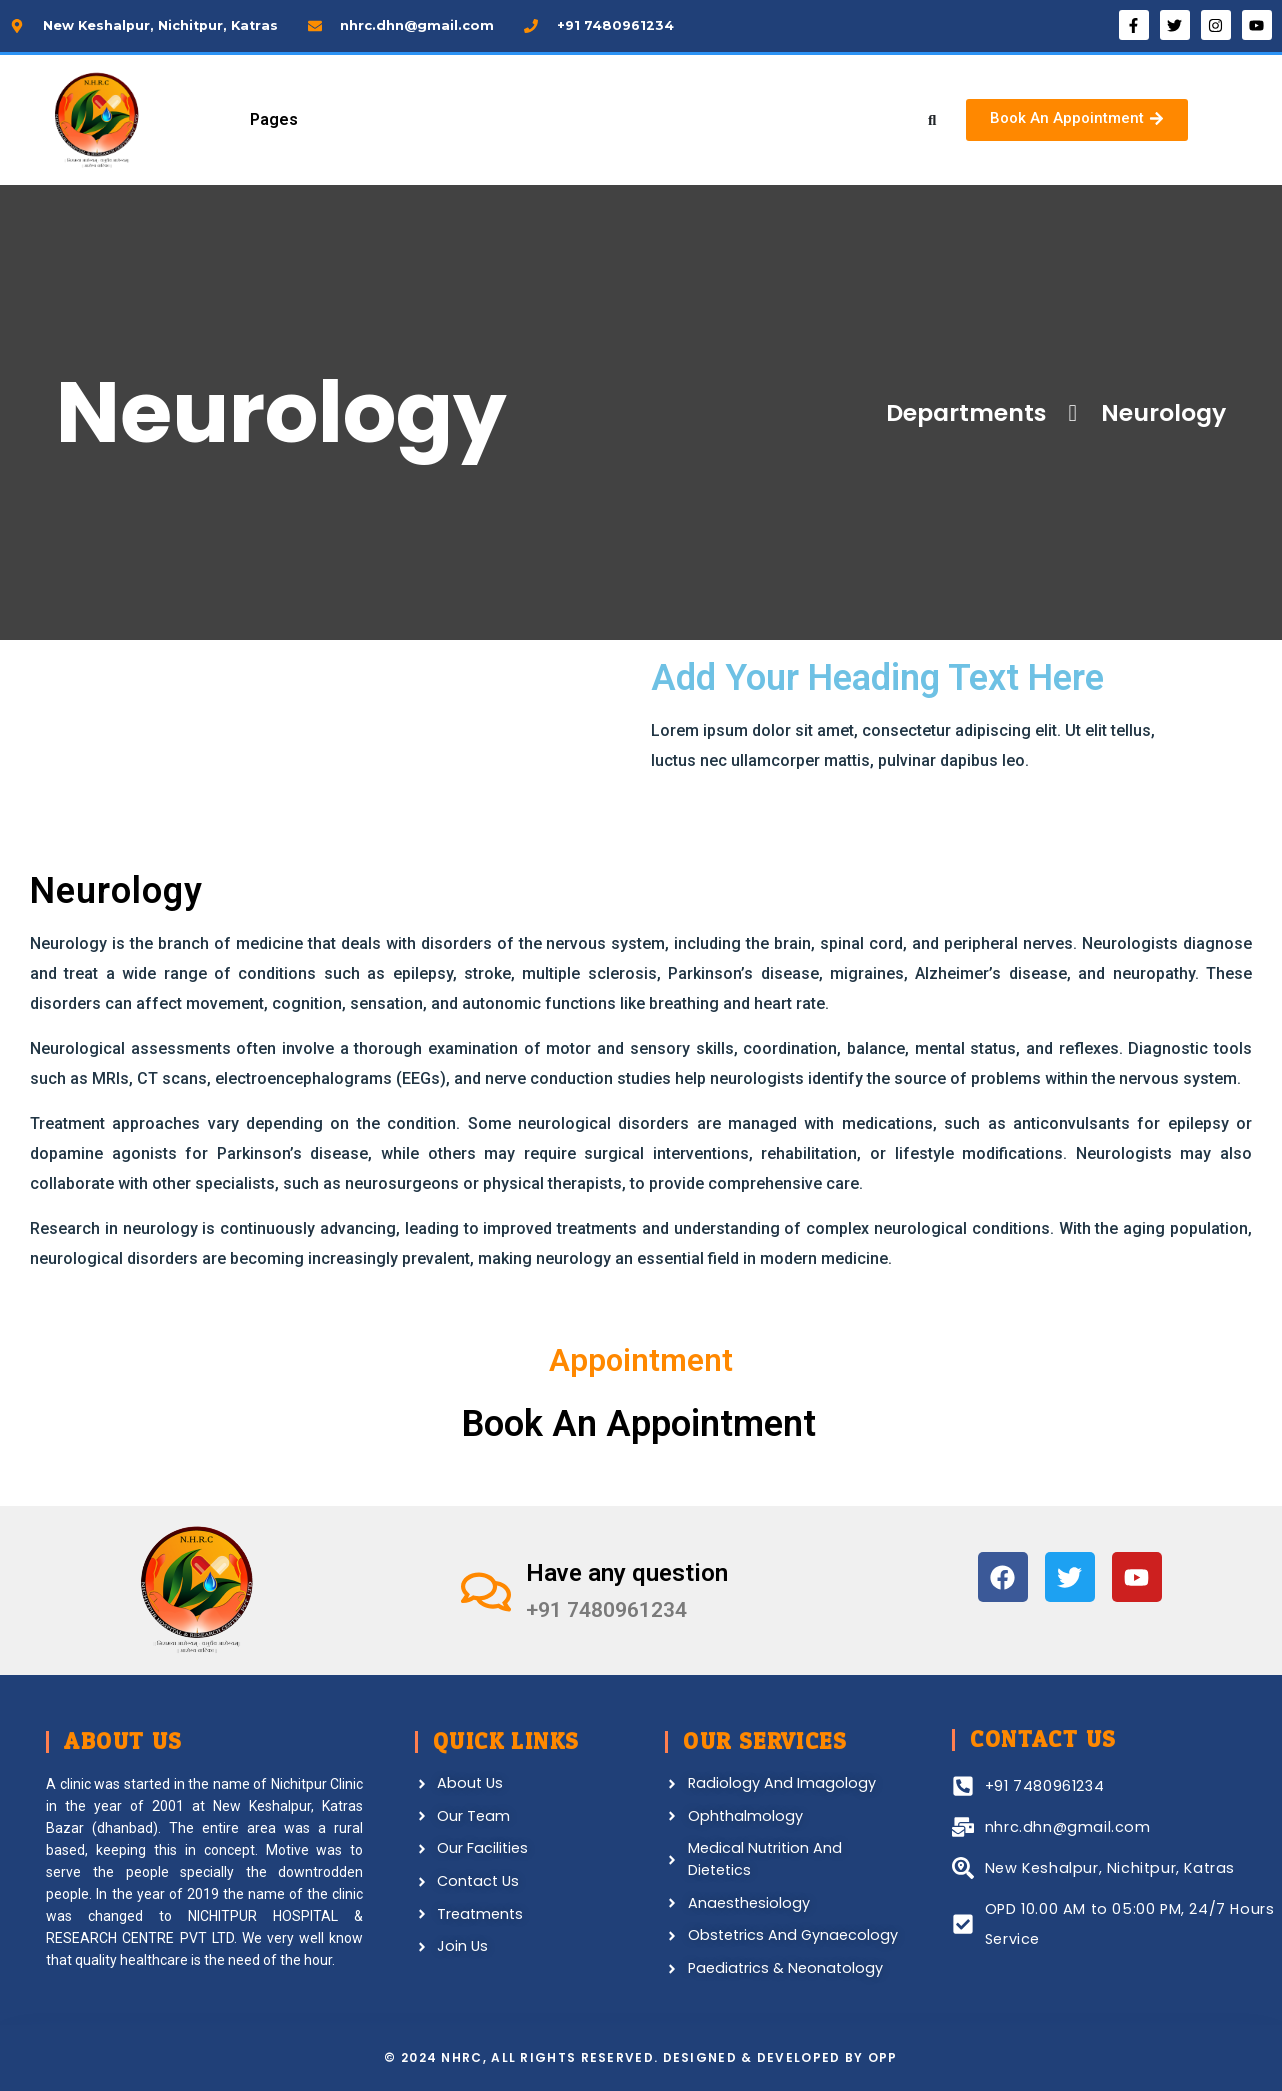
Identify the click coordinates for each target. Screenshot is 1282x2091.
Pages (274, 119)
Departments (962, 412)
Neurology (1146, 413)
